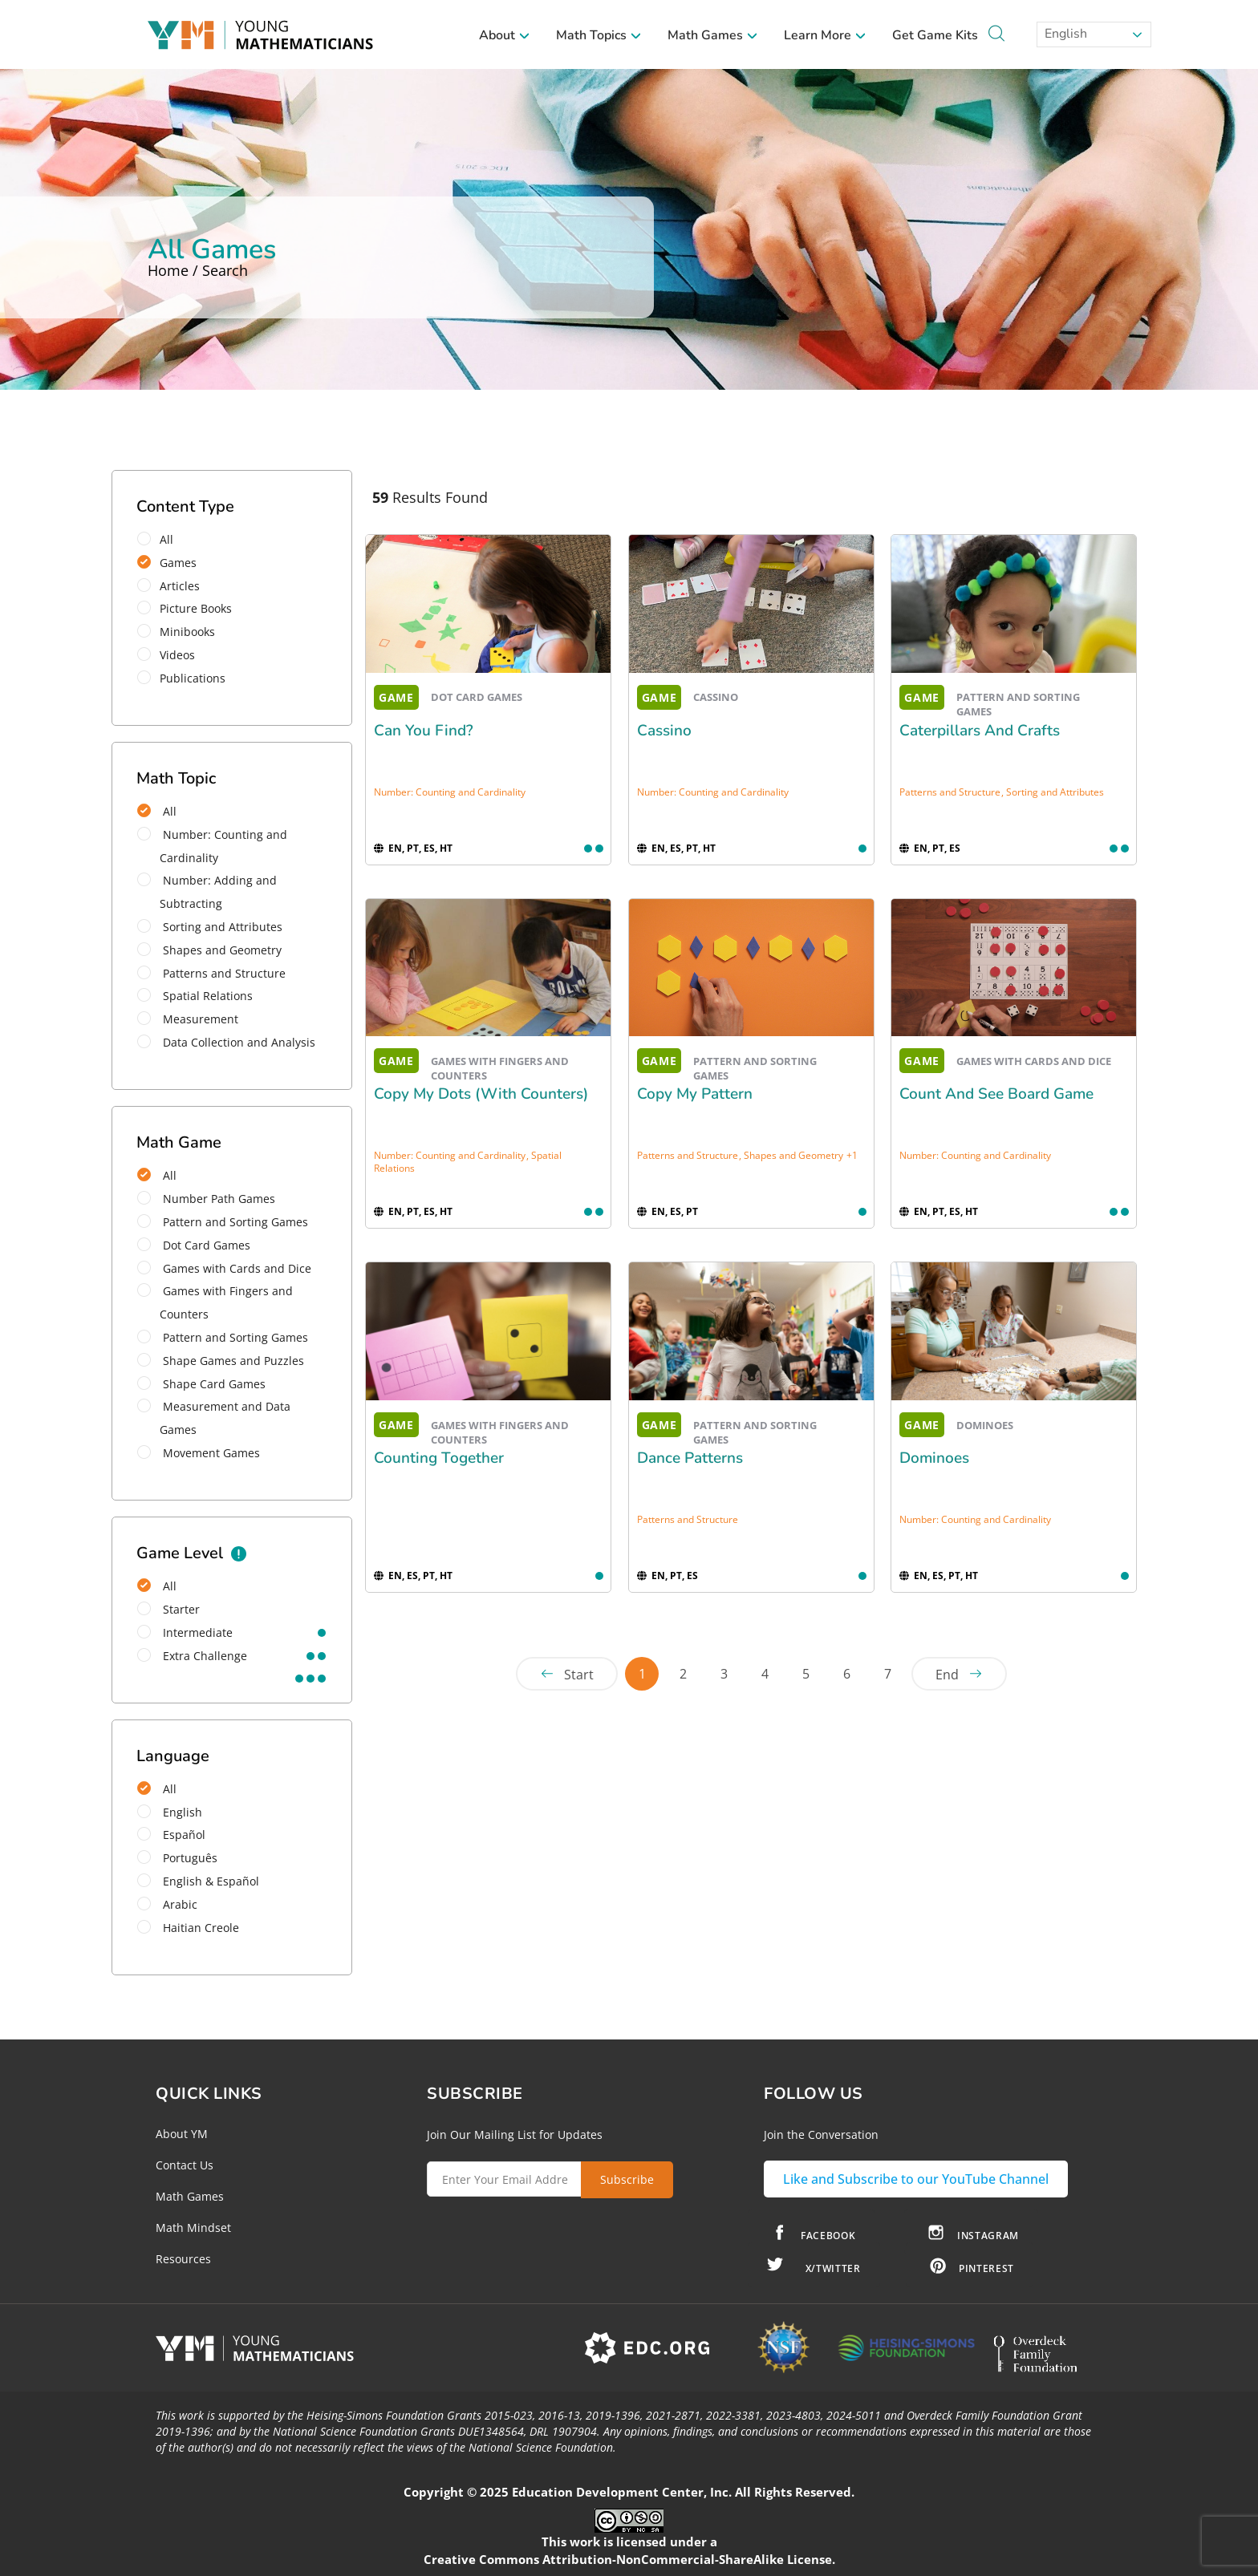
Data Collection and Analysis (226, 1042)
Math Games (713, 35)
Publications (186, 678)
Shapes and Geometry (209, 950)
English (1064, 34)
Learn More (825, 35)
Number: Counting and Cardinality (212, 846)
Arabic (167, 1904)
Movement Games (198, 1452)
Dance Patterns (690, 1458)
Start (579, 1674)
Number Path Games (206, 1198)
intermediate (185, 1632)
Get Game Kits (935, 35)
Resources (183, 2258)
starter (168, 1609)
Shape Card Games (201, 1383)
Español (171, 1834)
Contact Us (184, 2165)
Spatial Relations (195, 995)
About (504, 35)
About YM (182, 2133)
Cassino (664, 730)
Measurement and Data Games (213, 1418)
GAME (396, 697)
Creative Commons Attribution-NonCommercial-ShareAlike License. (629, 2559)
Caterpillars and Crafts (979, 730)
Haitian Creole (188, 1927)
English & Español (198, 1881)
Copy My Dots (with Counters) (481, 1093)
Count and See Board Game (996, 1093)
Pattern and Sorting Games (222, 1221)
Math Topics (599, 35)
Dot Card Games (193, 1245)
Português (177, 1857)
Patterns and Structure (211, 973)
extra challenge (192, 1655)
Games (172, 562)
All (160, 539)
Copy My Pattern (695, 1093)
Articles (173, 585)
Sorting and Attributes (209, 926)
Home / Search (198, 270)
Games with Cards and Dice (224, 1268)
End (947, 1674)
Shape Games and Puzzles (220, 1360)
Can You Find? (423, 730)
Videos (171, 654)
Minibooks (181, 631)
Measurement (187, 1019)
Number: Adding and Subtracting (207, 892)
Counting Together (439, 1458)
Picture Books (189, 608)
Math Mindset (193, 2227)
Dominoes (934, 1458)
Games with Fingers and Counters (215, 1302)
